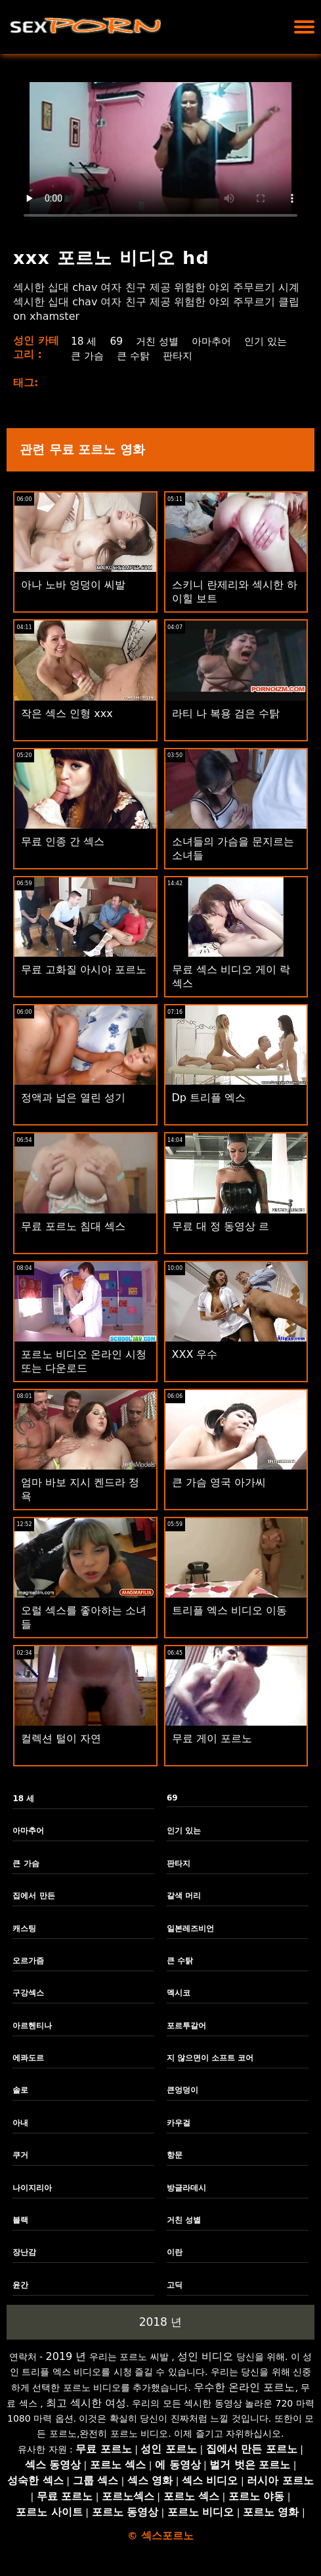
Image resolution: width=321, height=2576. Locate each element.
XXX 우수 (195, 1354)
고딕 (174, 2285)
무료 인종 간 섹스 (62, 841)
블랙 (20, 2220)
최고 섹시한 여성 (86, 2403)
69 (116, 341)
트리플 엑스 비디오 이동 (229, 1610)
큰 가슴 (145, 355)
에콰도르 (28, 2058)
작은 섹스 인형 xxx (67, 713)
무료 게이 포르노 (212, 1738)
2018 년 (160, 2321)
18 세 (82, 341)
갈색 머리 (184, 1895)
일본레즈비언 (190, 1928)
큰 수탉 (193, 355)
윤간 (20, 2285)
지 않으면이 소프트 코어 (210, 2058)
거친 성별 (158, 341)
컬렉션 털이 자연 (61, 1738)
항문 (174, 2155)
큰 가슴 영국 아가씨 (219, 1482)
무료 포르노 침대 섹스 (73, 1226)
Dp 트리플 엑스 (209, 1097)
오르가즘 (28, 1960)
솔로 (20, 2090)
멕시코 (178, 1992)
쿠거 (20, 2155)
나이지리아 (32, 2188)
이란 (174, 2252)
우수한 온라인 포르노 (244, 2387)
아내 (20, 2123)
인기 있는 (91, 355)
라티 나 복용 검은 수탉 (226, 713)
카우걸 (178, 2123)
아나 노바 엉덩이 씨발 (73, 585)
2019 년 (66, 2356)
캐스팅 (24, 1928)
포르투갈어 (186, 2025)
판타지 (239, 355)
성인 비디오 (205, 2356)
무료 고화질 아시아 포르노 (83, 969)
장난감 (24, 2252)
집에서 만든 (33, 1895)
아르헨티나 (32, 2025)
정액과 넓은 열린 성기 (73, 1097)
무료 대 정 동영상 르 (220, 1226)
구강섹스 (28, 1992)
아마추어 (215, 341)
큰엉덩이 (182, 2090)
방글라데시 (186, 2188)
